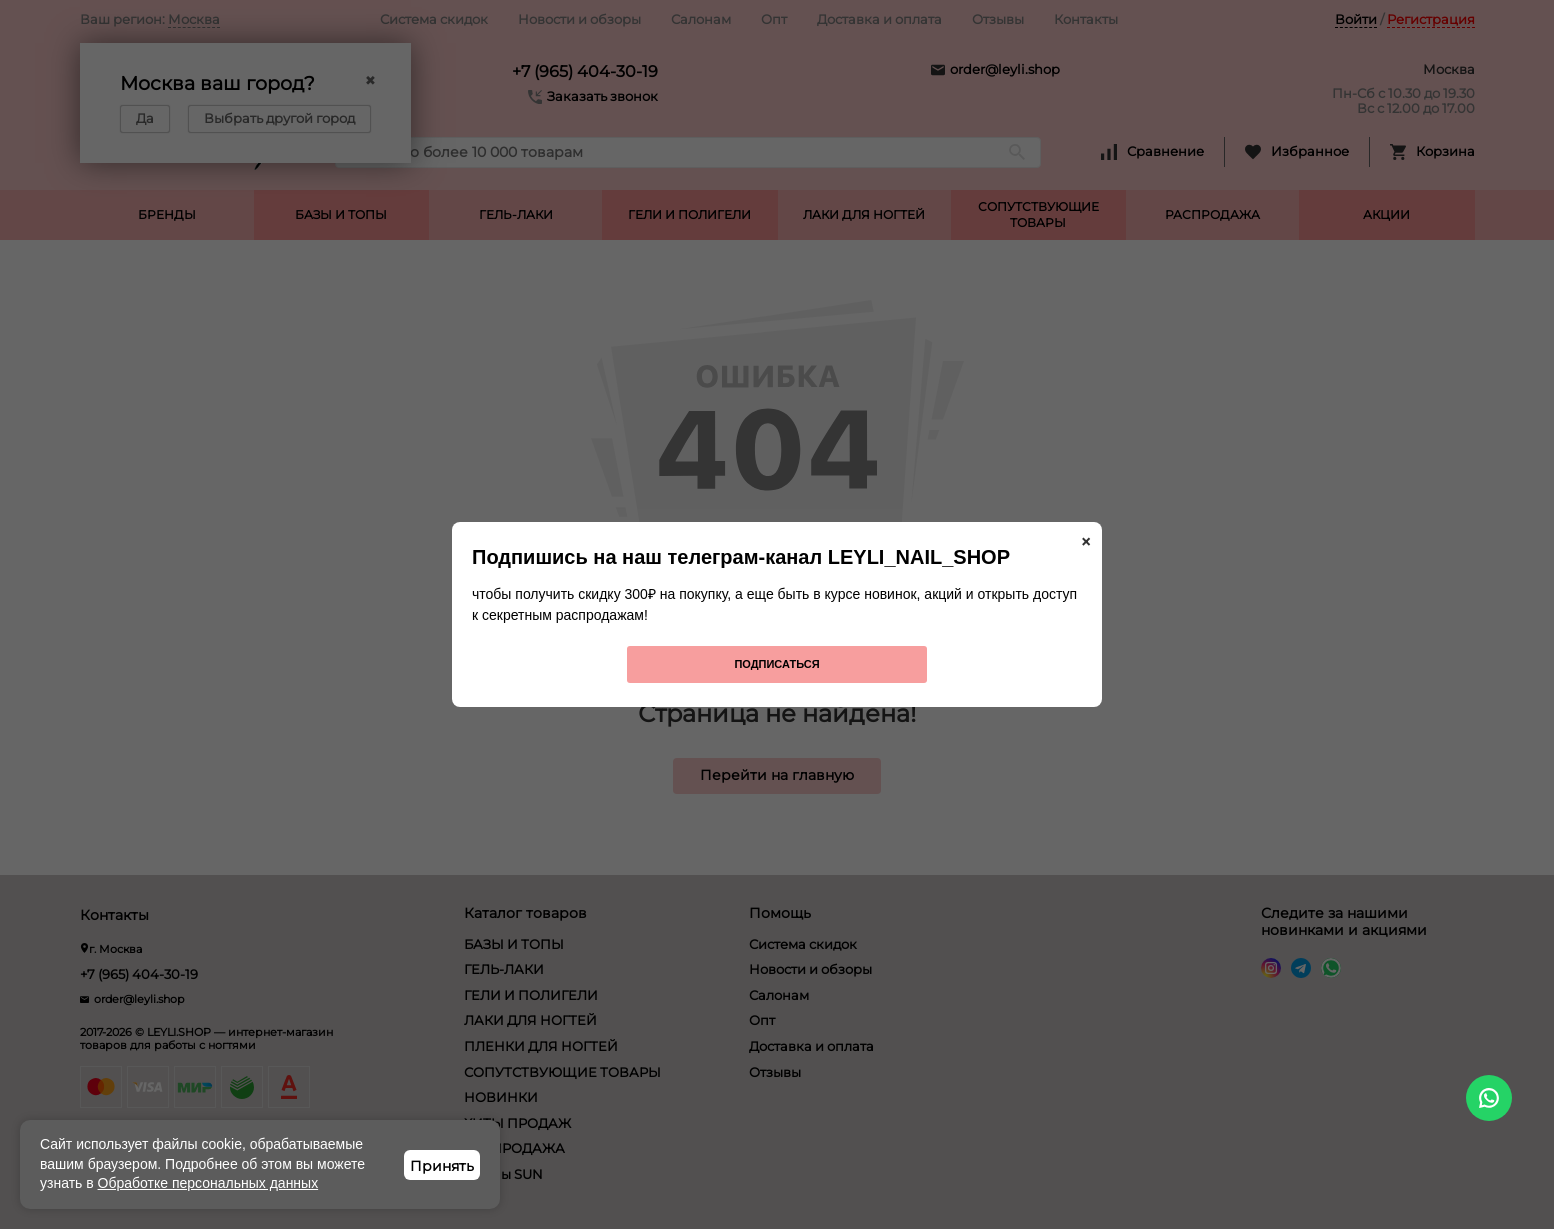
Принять (442, 1166)
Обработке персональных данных (208, 1183)
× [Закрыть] (1086, 542)
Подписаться (776, 664)
